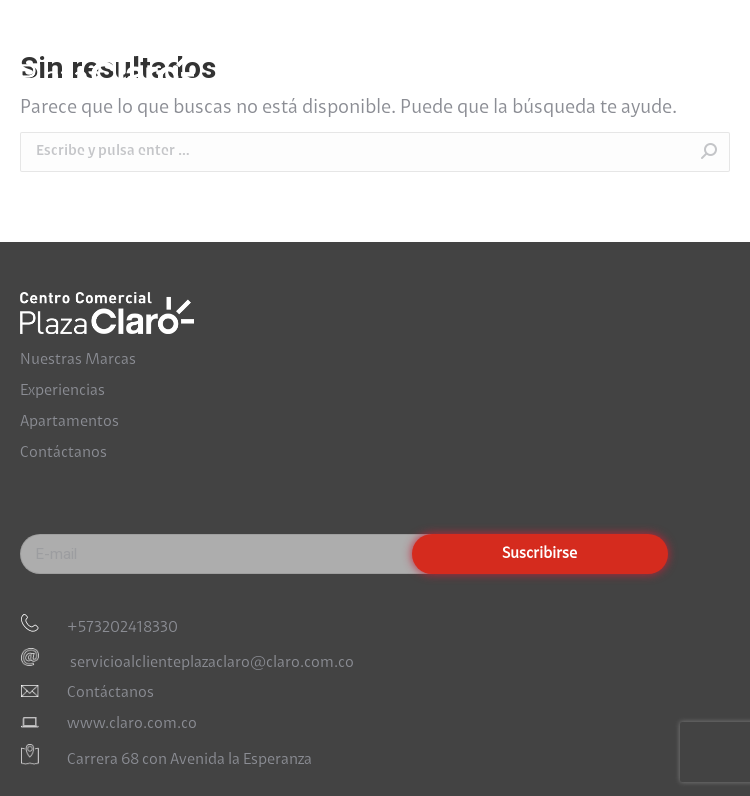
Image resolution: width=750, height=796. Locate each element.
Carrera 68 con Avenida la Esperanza (189, 761)
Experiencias (62, 391)
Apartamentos (69, 422)
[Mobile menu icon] (710, 66)
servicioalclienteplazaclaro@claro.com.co (210, 662)
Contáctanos (63, 453)
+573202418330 (122, 628)
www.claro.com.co (132, 724)
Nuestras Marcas (78, 360)
